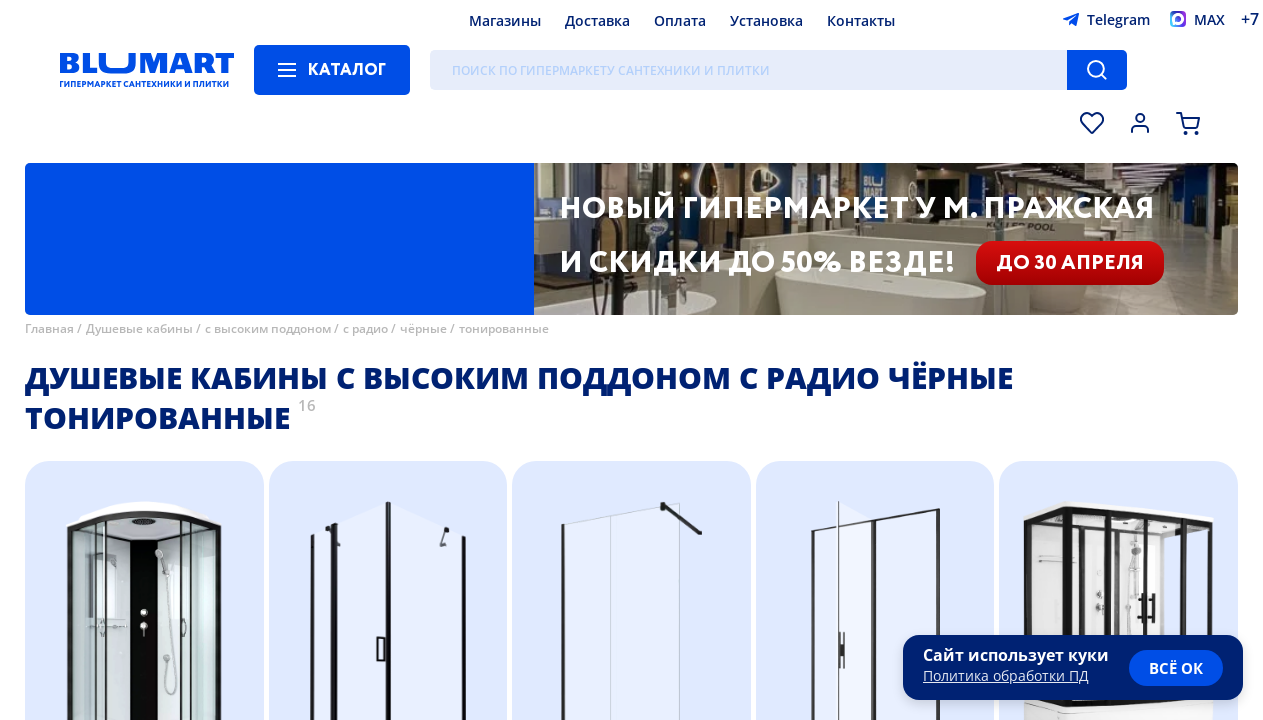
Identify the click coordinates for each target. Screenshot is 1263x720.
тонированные (504, 328)
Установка (766, 20)
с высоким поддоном (268, 328)
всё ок (1176, 668)
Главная (49, 328)
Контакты (861, 20)
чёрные (423, 328)
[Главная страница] (147, 70)
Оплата (680, 20)
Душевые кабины (139, 328)
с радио (365, 328)
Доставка (597, 20)
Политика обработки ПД (1006, 675)
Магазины (505, 20)
